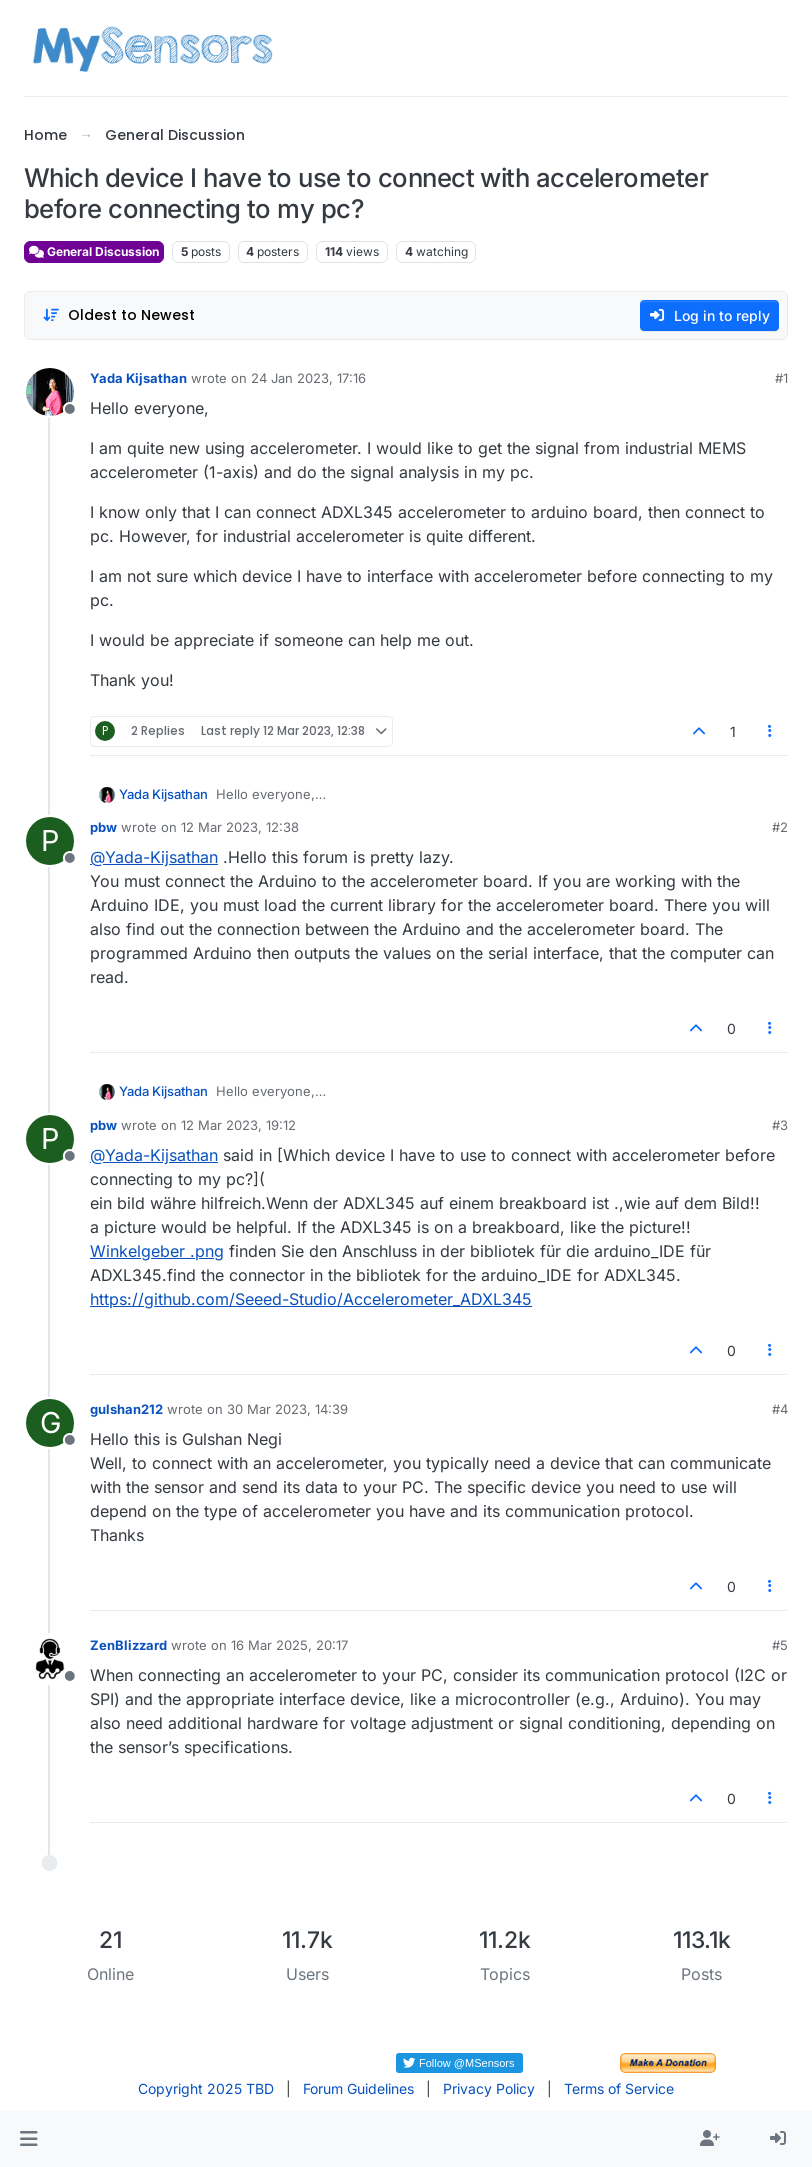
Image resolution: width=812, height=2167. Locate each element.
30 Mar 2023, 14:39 (287, 1409)
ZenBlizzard (128, 1645)
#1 (781, 378)
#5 (780, 1645)
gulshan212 (126, 1409)
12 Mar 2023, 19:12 (238, 1125)
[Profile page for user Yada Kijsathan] (50, 392)
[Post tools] (771, 731)
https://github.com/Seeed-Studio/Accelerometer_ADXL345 (311, 1299)
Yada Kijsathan (138, 378)
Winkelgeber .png (157, 1251)
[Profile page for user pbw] (50, 841)
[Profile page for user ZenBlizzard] (50, 1659)
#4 (780, 1409)
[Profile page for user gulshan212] (50, 1423)
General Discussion (94, 251)
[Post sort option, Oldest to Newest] (118, 315)
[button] (28, 2139)
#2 (780, 827)
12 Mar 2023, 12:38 (240, 827)
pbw (103, 827)
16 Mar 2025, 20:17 (289, 1645)
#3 (780, 1125)
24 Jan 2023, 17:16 (308, 378)
